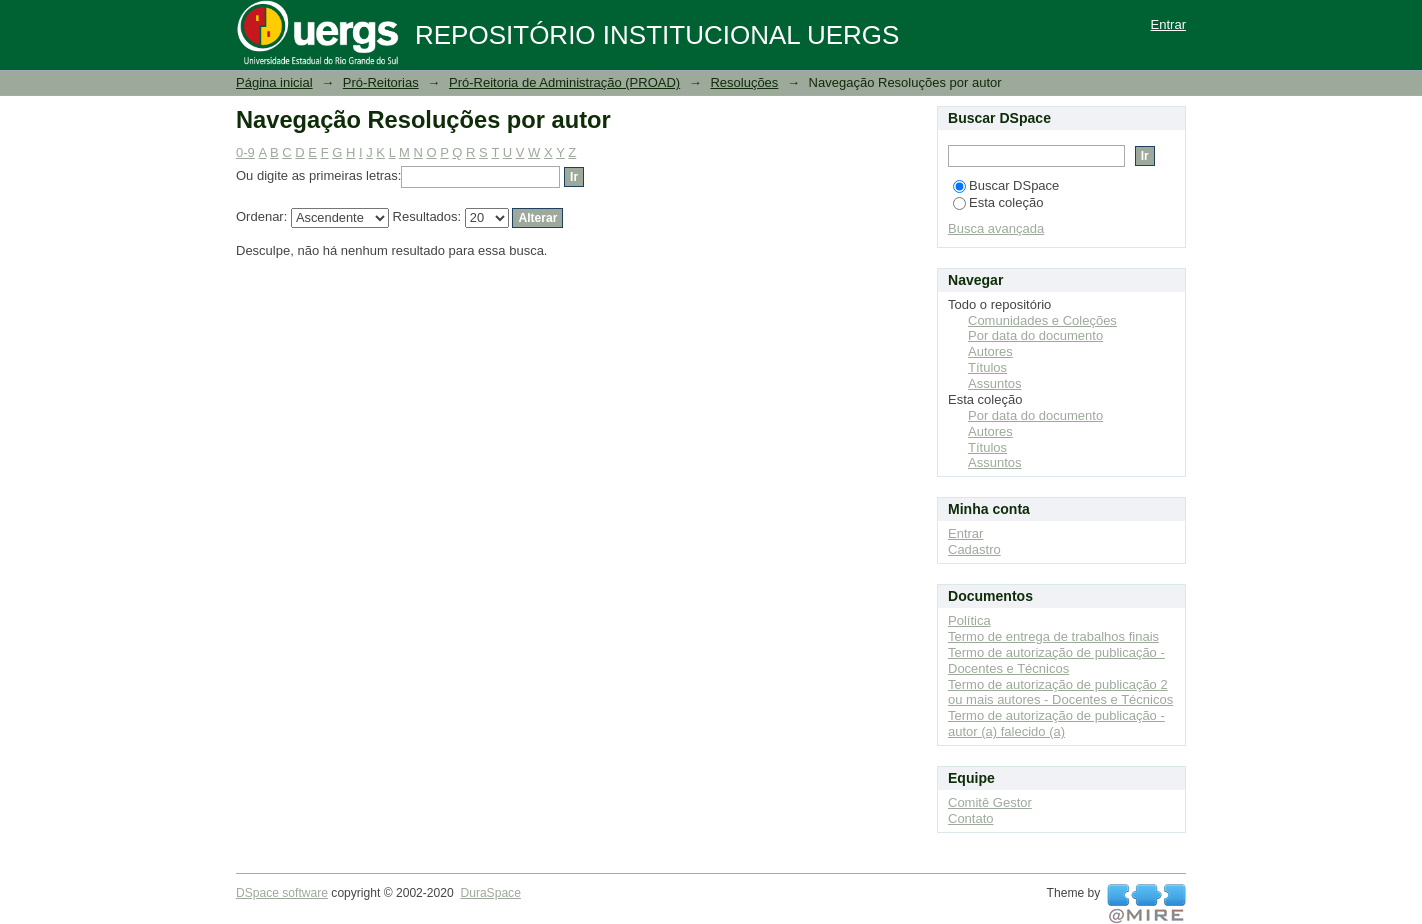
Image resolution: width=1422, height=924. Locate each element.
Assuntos (994, 383)
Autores (990, 351)
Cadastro (974, 549)
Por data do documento (1035, 335)
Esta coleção (998, 202)
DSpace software (282, 893)
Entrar (1168, 24)
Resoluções (744, 82)
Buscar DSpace (1006, 185)
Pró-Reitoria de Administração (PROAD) (564, 82)
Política (969, 620)
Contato (971, 818)
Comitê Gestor (990, 802)
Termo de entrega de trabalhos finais (1053, 636)
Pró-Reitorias (381, 82)
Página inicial (274, 82)
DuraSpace (490, 893)
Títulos (987, 367)
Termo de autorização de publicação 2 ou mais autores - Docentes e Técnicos (1060, 692)
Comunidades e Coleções (1042, 320)
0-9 (245, 152)
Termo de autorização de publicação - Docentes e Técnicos (1056, 660)
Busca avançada (996, 228)
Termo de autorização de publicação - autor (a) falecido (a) (1056, 723)
